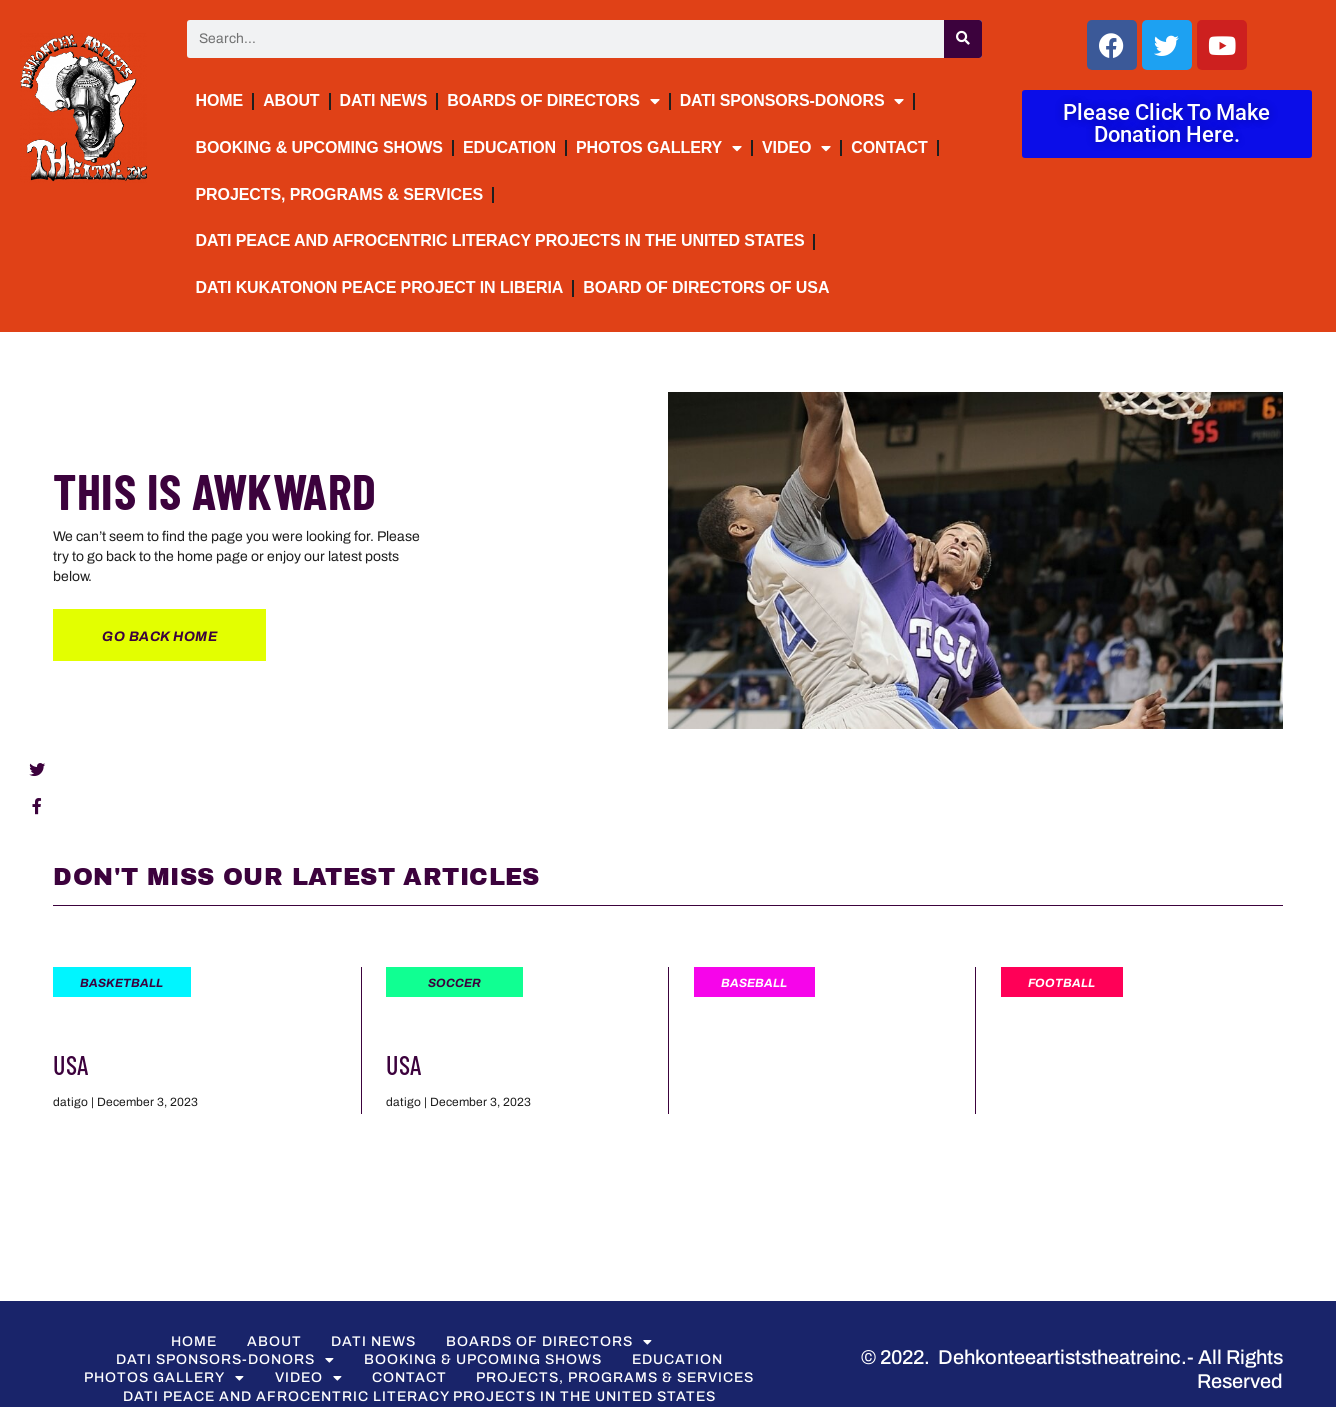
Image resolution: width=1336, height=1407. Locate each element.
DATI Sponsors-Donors (792, 101)
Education (509, 147)
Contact (889, 147)
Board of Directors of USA (706, 287)
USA (70, 1064)
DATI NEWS (384, 100)
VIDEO (796, 148)
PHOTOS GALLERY (659, 148)
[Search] (963, 39)
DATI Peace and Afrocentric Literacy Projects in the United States (500, 240)
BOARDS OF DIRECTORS (553, 101)
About (291, 100)
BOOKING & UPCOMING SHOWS (319, 147)
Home (220, 100)
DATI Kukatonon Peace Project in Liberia (380, 287)
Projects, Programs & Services (340, 194)
